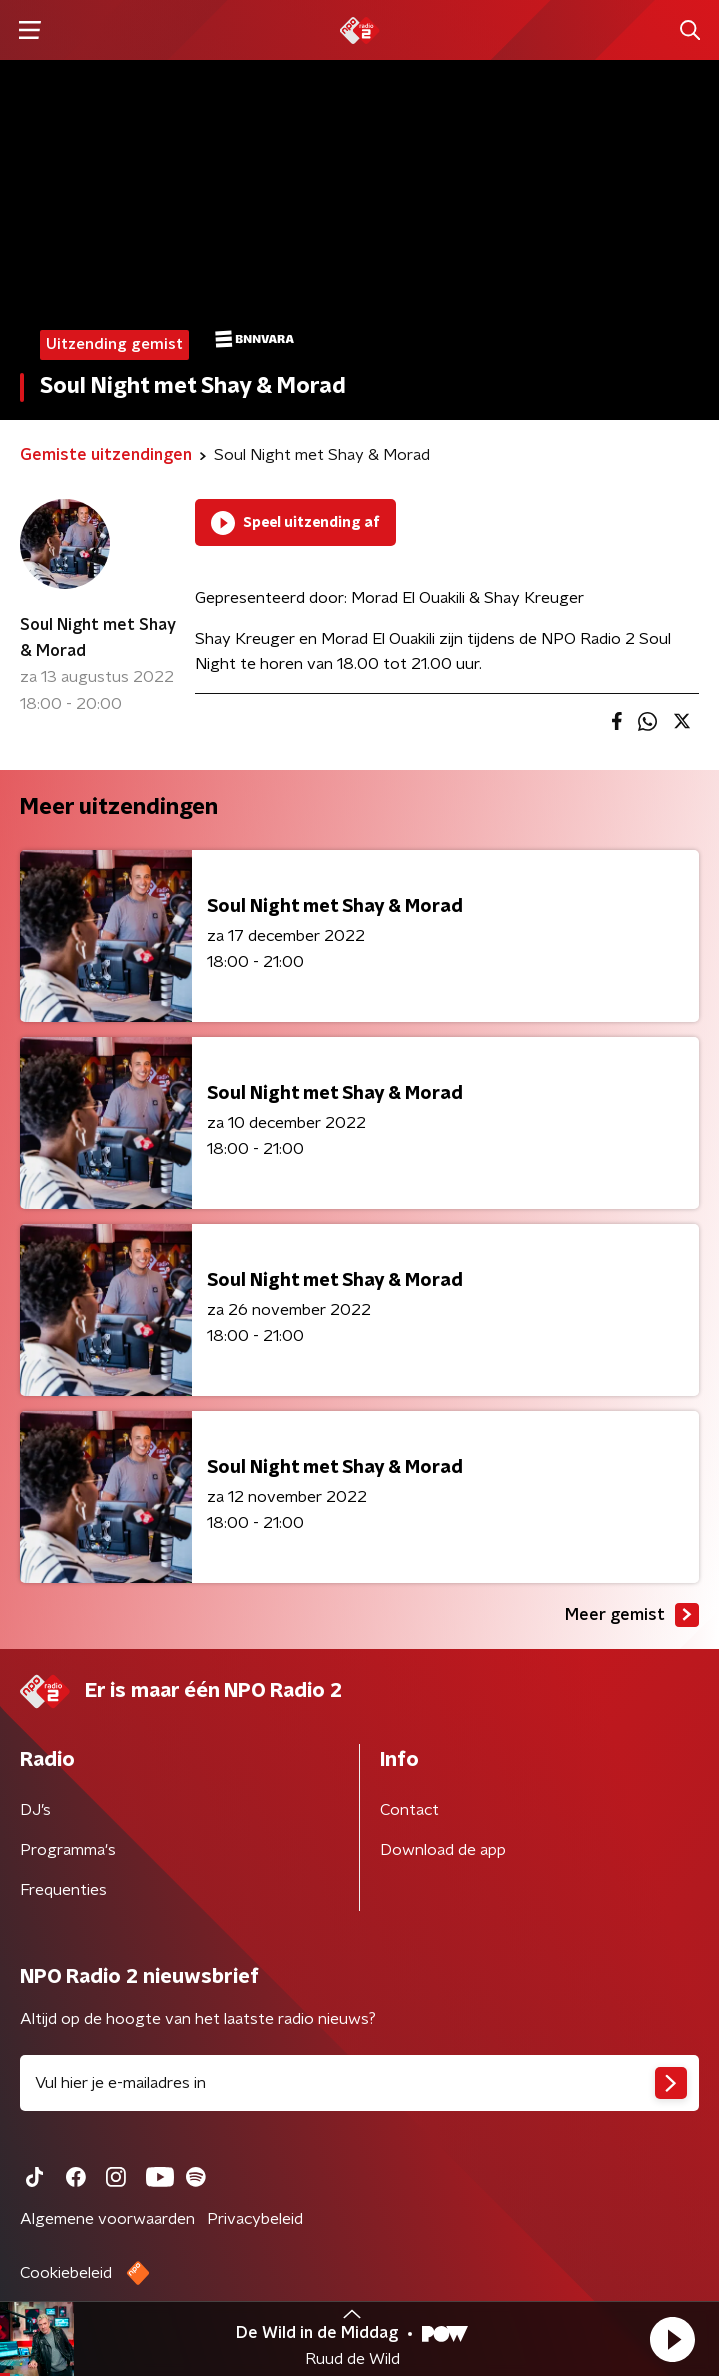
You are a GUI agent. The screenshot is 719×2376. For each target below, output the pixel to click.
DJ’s (35, 1810)
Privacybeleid (255, 2219)
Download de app (443, 1850)
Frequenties (63, 1890)
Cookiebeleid (66, 2273)
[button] (672, 2339)
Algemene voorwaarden (107, 2219)
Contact (409, 1810)
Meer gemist (632, 1615)
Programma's (68, 1850)
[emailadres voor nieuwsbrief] (359, 2083)
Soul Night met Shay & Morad (98, 638)
